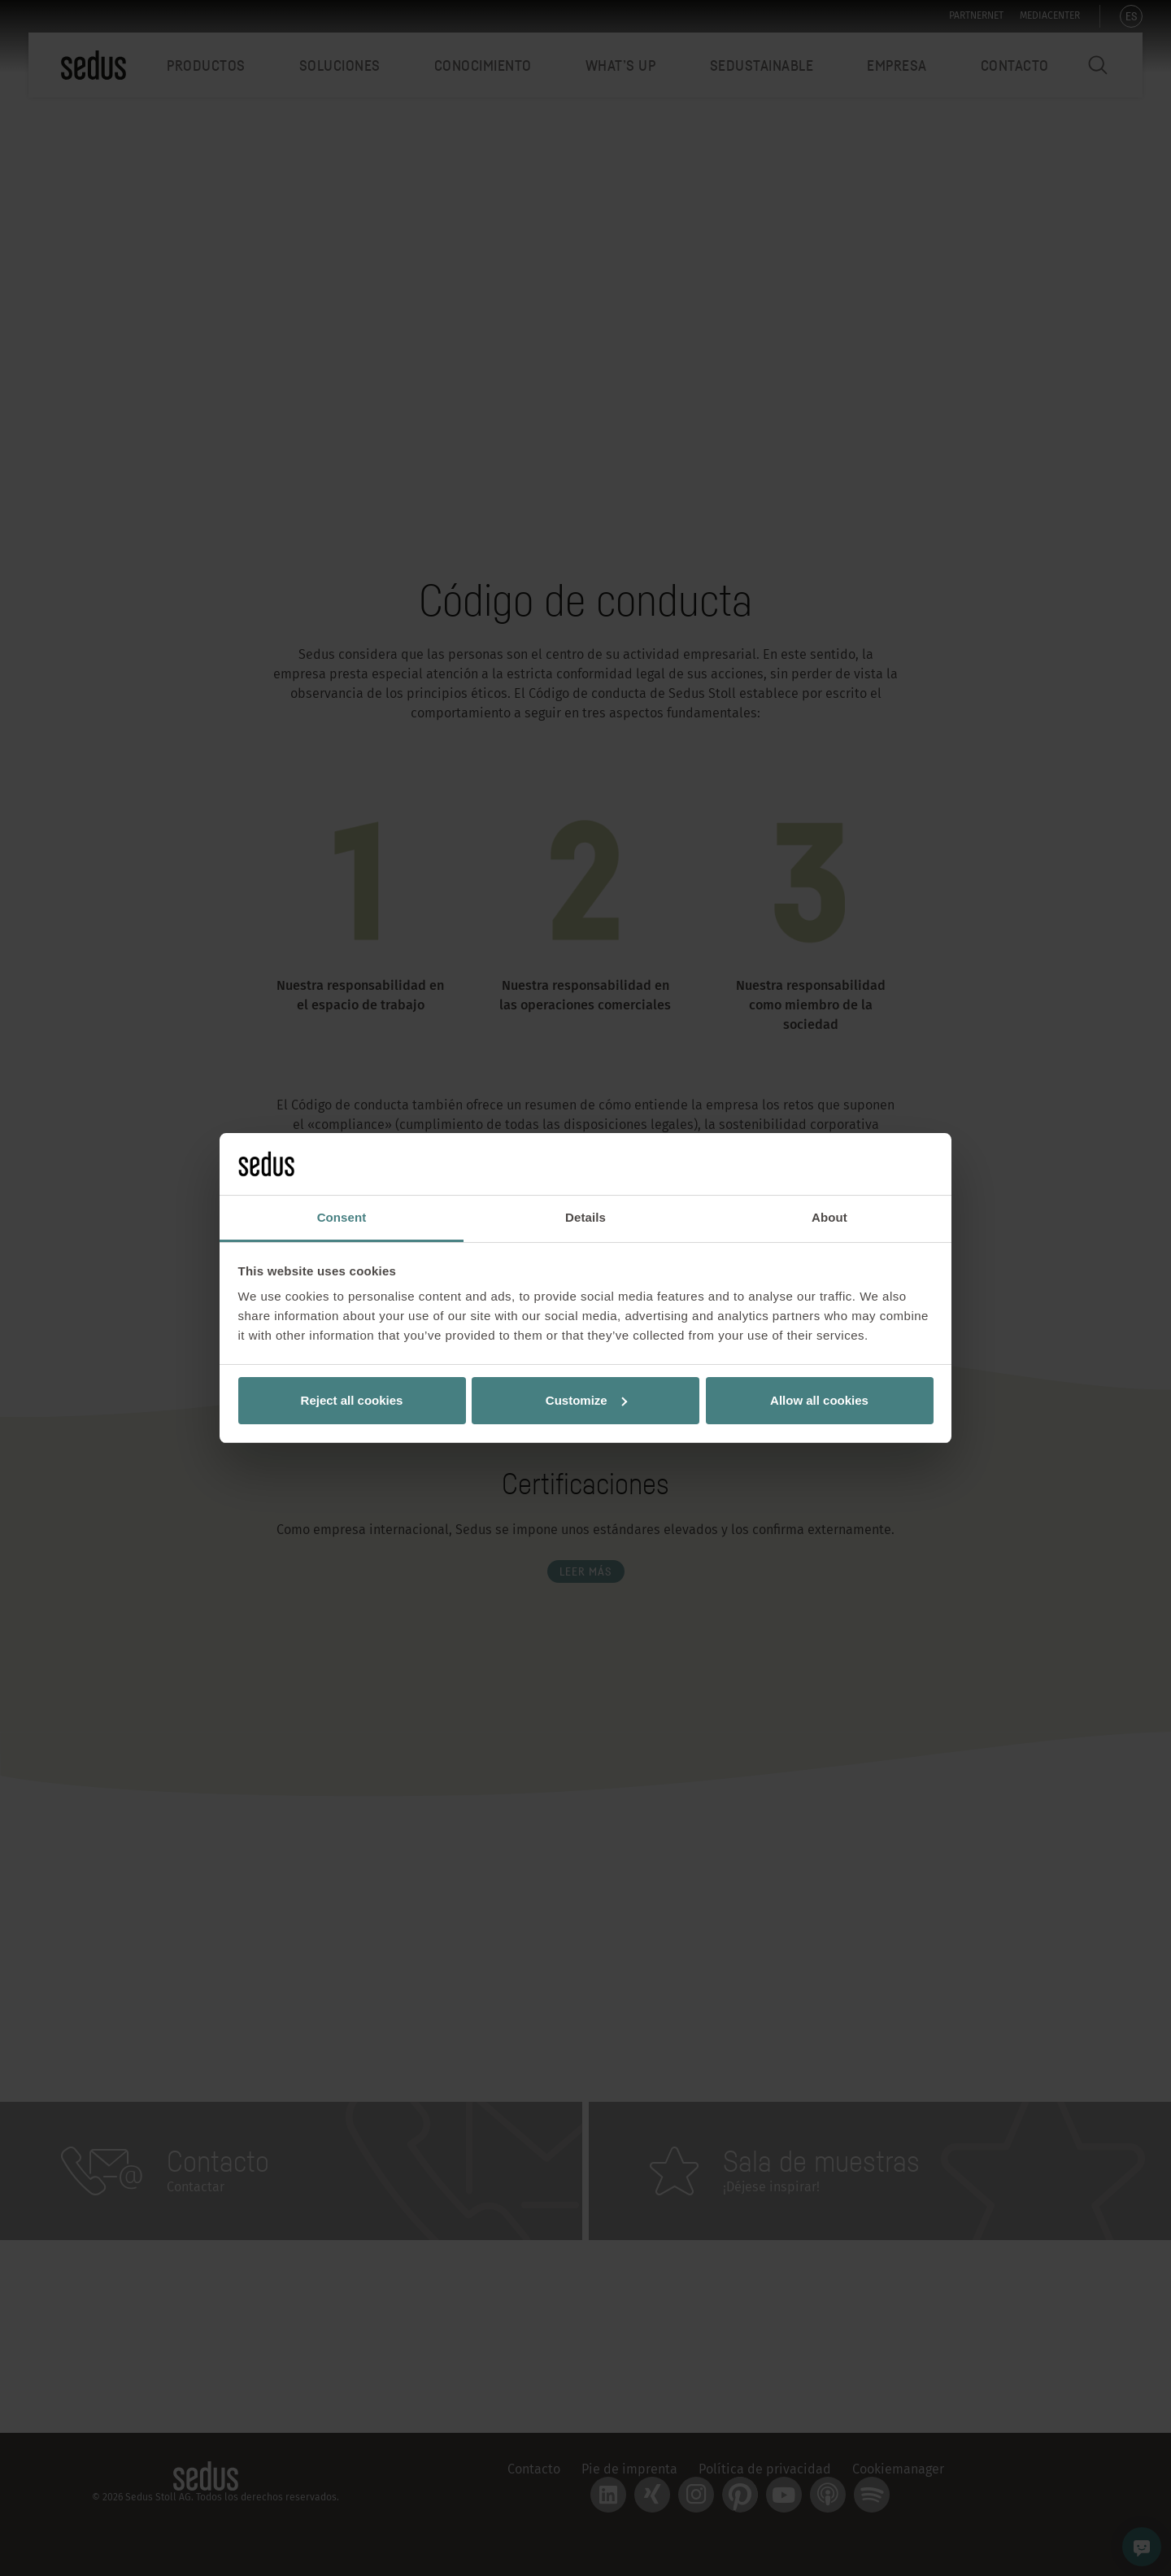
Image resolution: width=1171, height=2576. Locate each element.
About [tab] (829, 1217)
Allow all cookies (819, 1400)
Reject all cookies (352, 1400)
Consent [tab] (342, 1217)
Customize (586, 1400)
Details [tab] (585, 1217)
